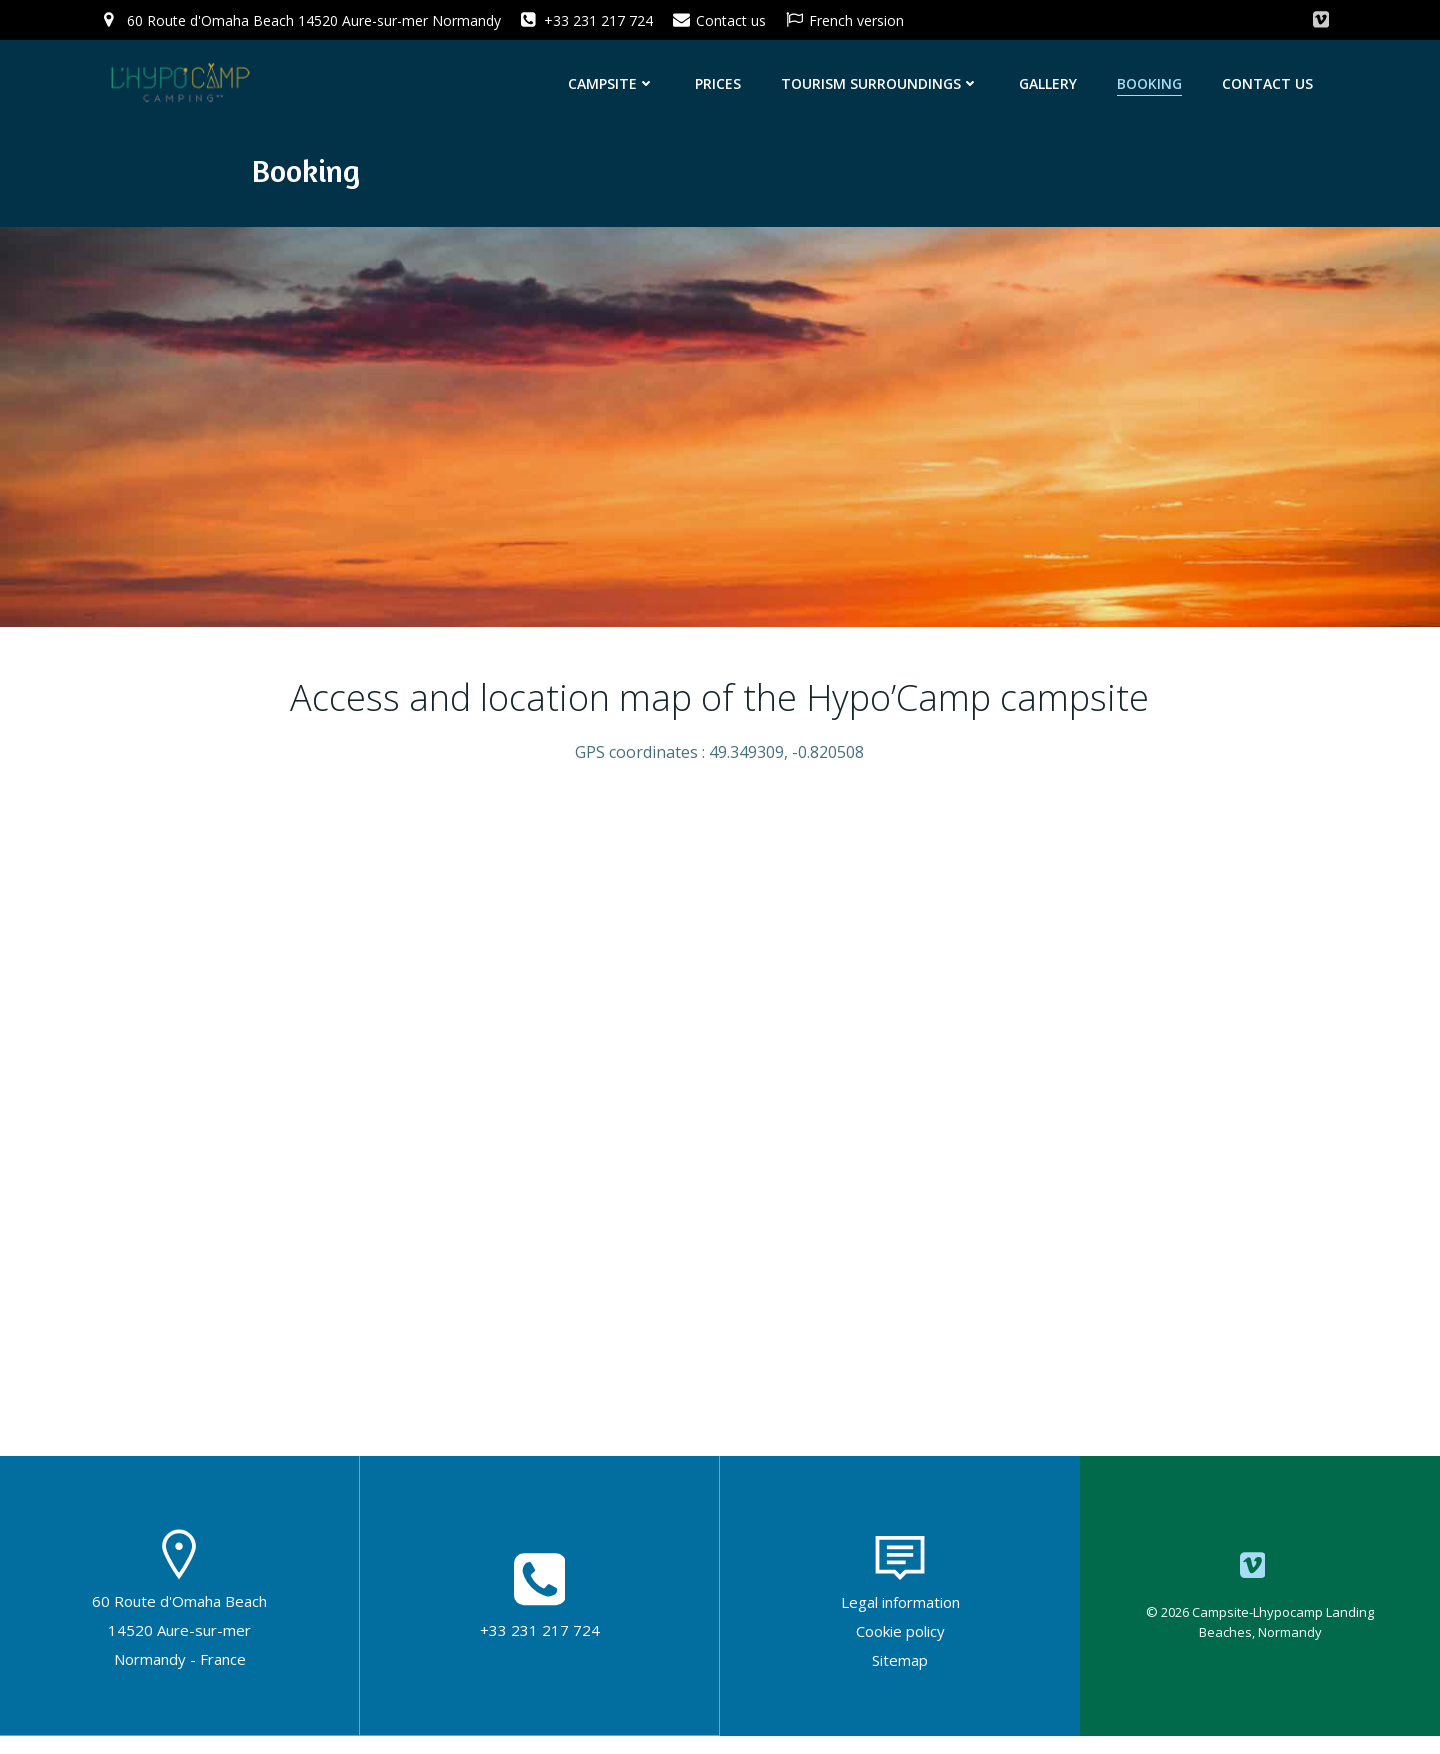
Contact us (1270, 82)
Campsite (614, 82)
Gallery (1051, 82)
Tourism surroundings (883, 82)
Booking (1152, 82)
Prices (721, 82)
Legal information (900, 1620)
